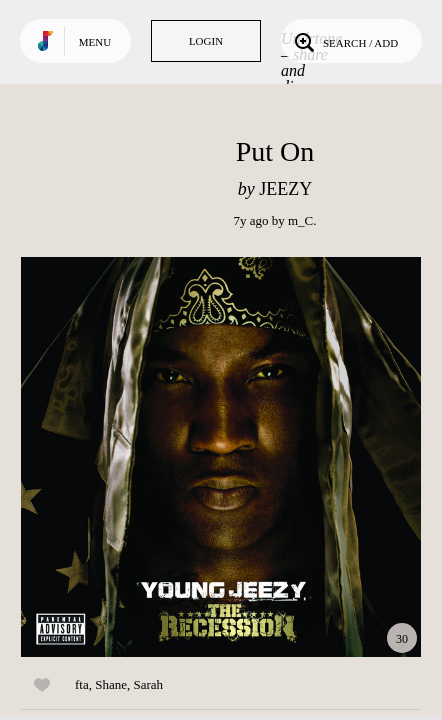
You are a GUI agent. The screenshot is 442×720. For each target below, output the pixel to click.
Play (221, 457)
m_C (300, 220)
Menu (95, 42)
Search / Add (344, 41)
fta (82, 684)
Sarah (149, 684)
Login (206, 41)
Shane (111, 684)
